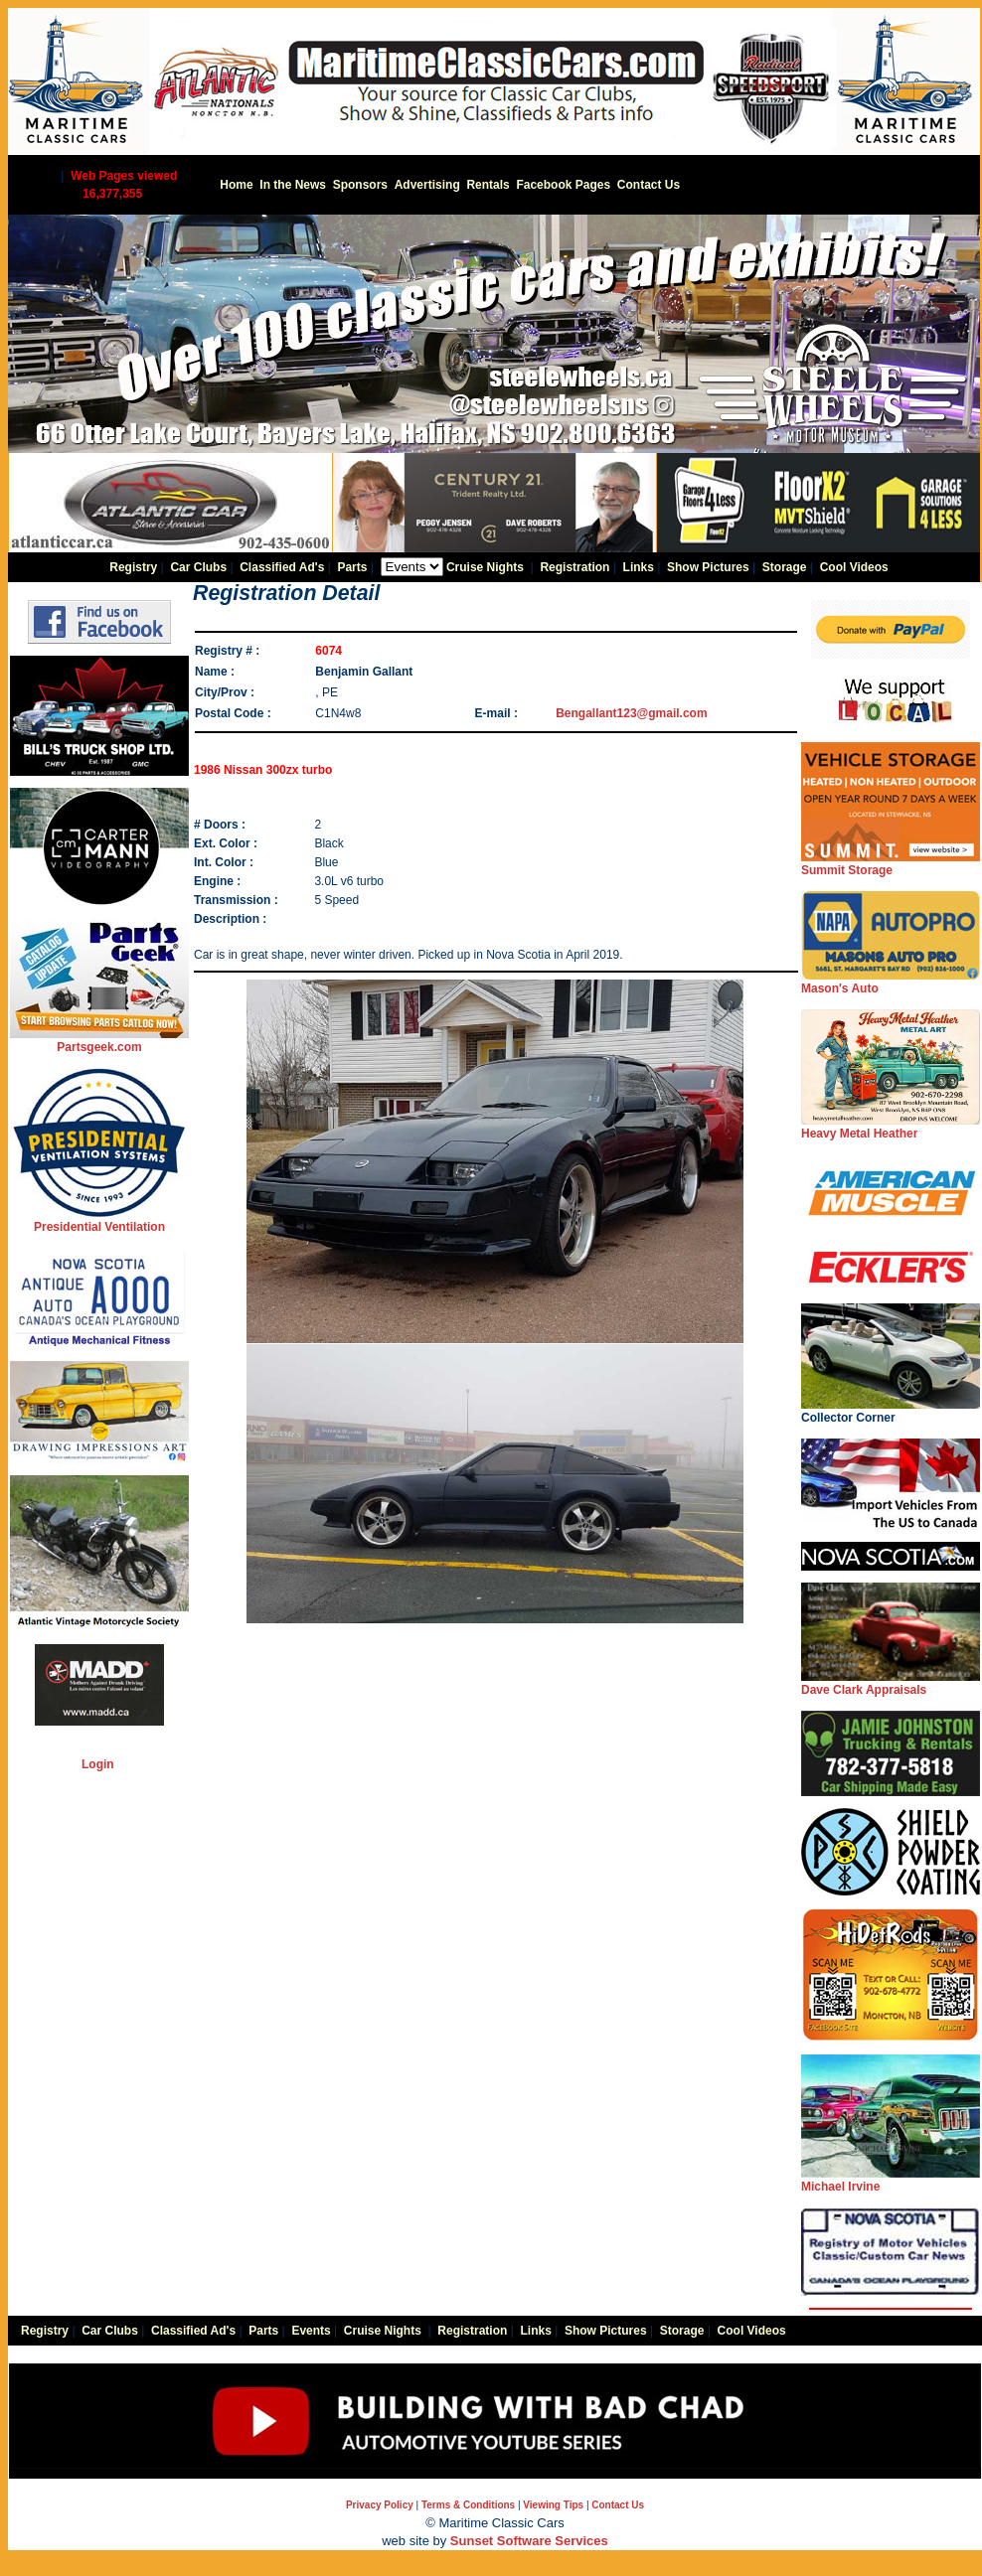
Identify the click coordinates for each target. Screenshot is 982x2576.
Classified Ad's (282, 567)
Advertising (427, 185)
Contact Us (648, 185)
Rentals (487, 185)
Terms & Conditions (468, 2505)
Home (236, 185)
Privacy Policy (379, 2505)
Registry (133, 567)
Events (310, 2331)
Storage (784, 567)
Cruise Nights (485, 567)
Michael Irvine (890, 2180)
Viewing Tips (553, 2505)
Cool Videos (854, 567)
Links (638, 567)
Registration (574, 567)
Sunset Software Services (529, 2540)
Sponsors (360, 185)
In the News (292, 185)
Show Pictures (708, 567)
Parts (352, 567)
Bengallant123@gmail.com (631, 713)
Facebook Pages (563, 185)
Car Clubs (198, 567)
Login (98, 1764)
